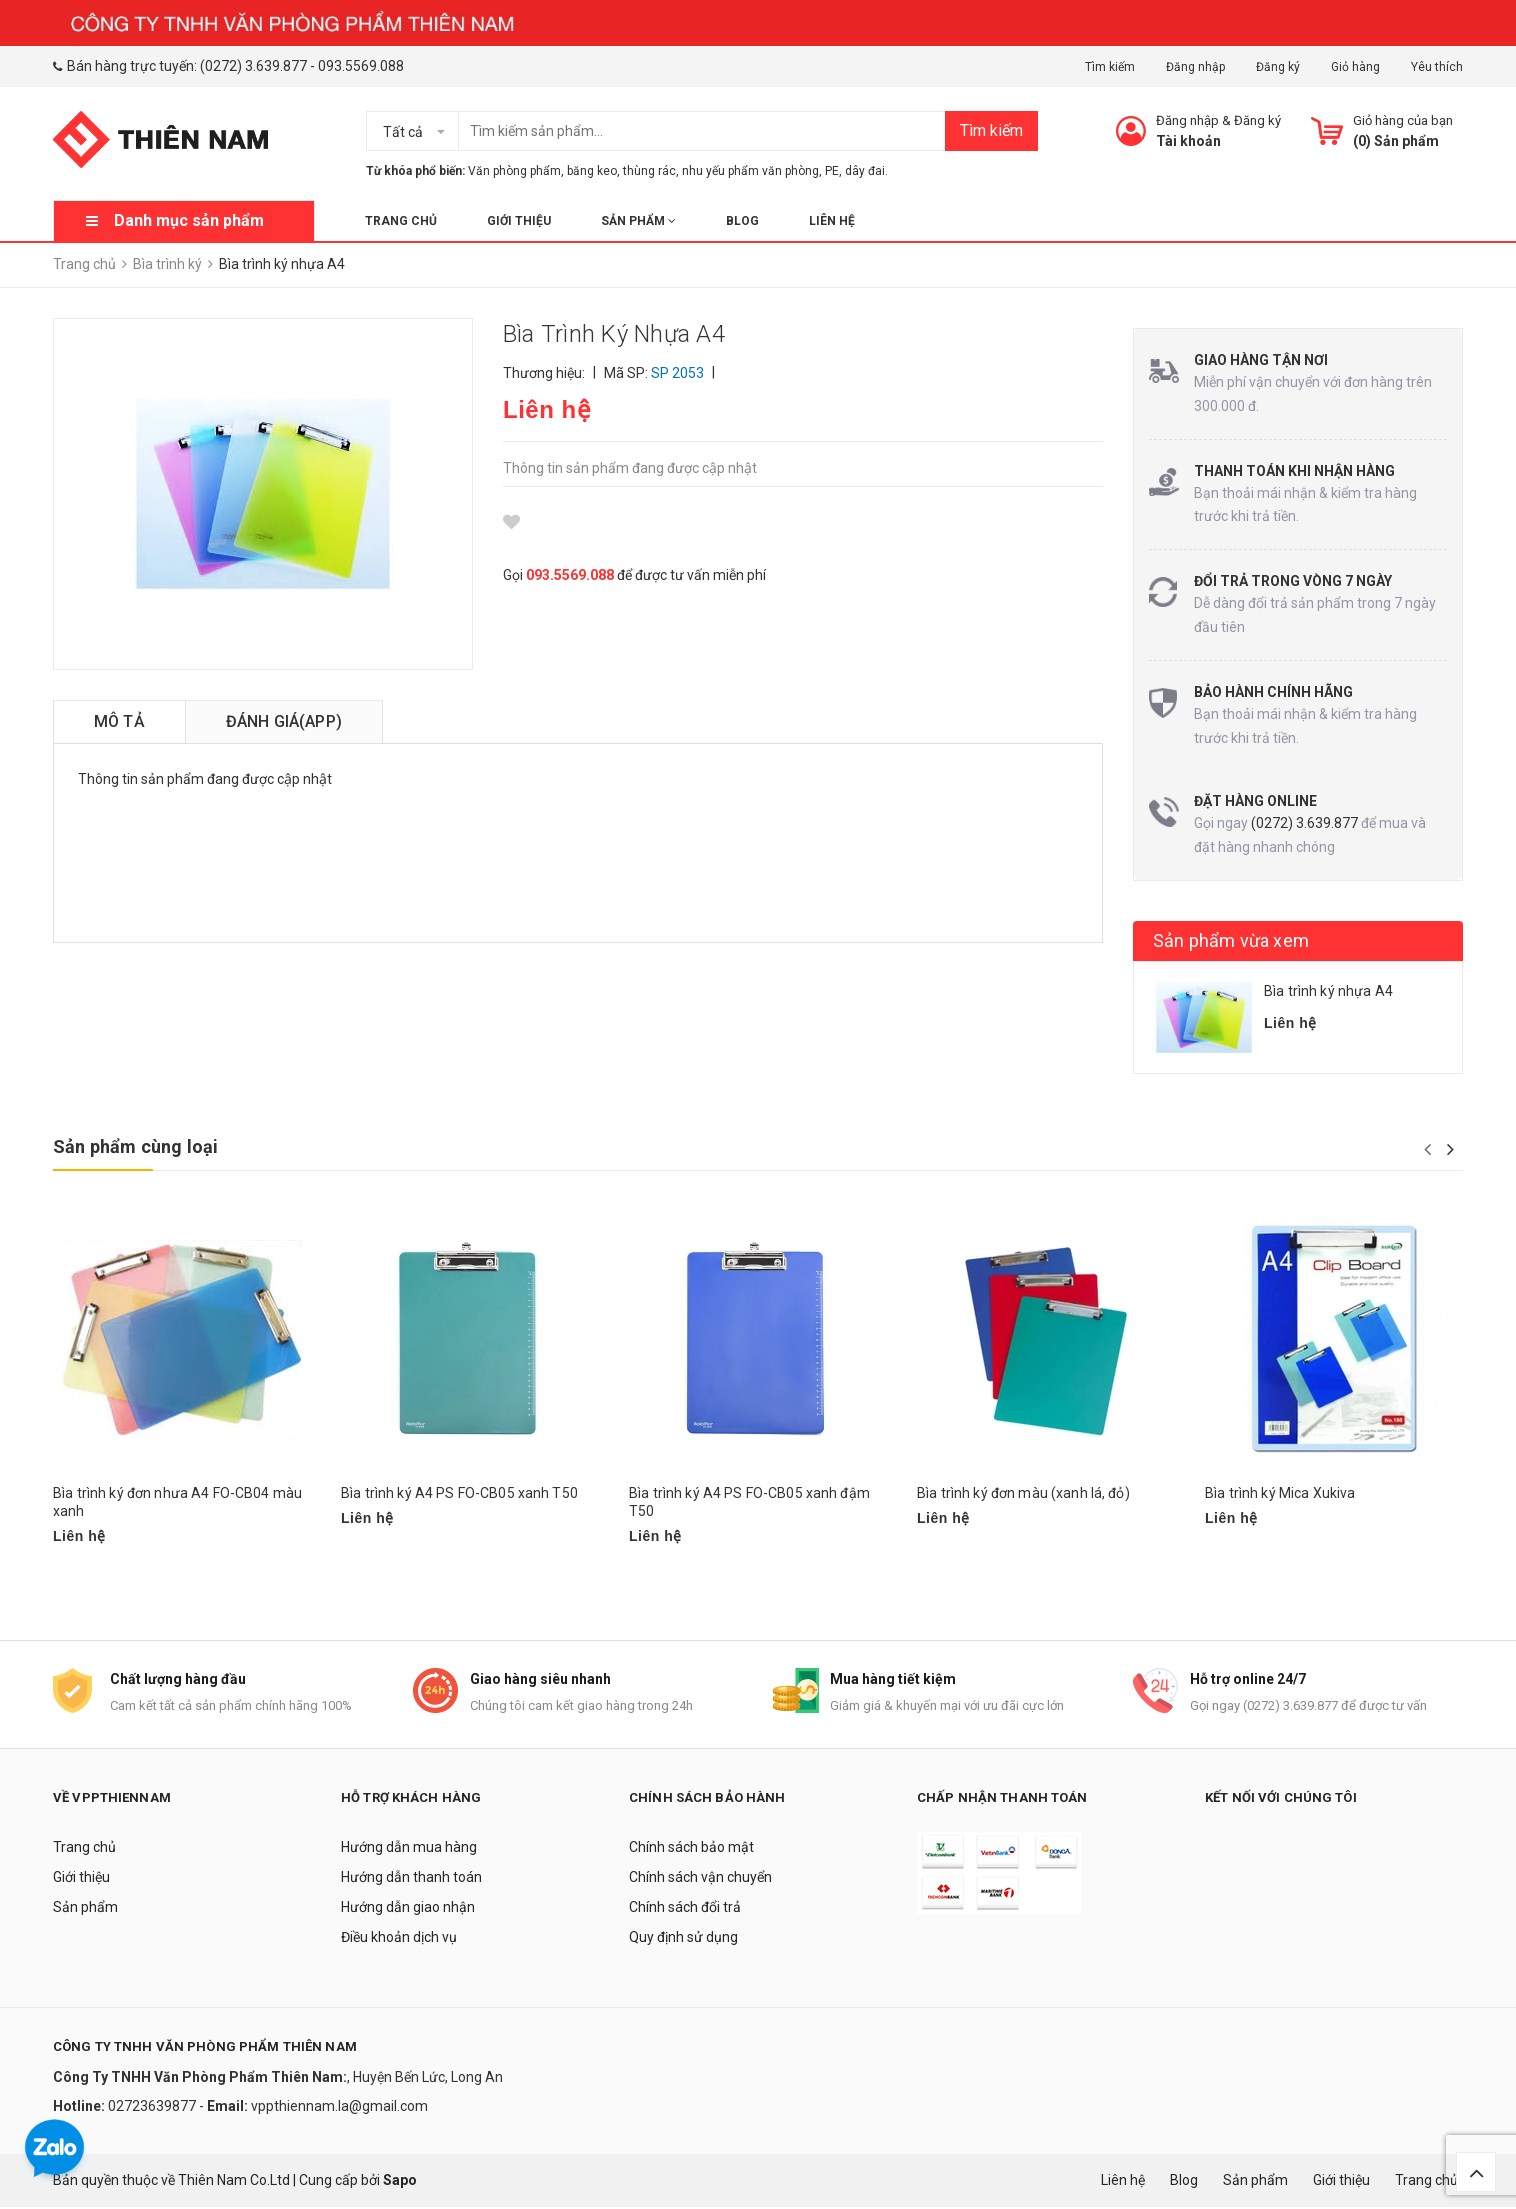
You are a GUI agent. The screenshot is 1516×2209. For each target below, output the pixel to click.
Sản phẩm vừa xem (1231, 940)
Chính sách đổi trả (685, 1909)
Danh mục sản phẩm (189, 220)
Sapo (400, 2181)
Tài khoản (1188, 141)
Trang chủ (401, 221)
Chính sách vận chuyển (700, 1879)
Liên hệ (832, 221)
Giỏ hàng (1355, 67)
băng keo (592, 171)
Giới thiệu (519, 221)
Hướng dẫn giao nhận (408, 1909)
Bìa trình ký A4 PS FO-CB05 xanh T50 (459, 1493)
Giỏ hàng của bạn (1403, 120)
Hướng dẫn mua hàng (409, 1849)
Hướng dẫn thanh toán (411, 1879)
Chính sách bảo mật (691, 1849)
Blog (742, 221)
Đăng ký (1278, 67)
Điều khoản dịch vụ (399, 1939)
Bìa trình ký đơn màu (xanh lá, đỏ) (1023, 1493)
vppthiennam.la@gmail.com (339, 2107)
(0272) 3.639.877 (253, 66)
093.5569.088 (361, 66)
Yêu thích (1437, 67)
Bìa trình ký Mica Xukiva (1280, 1493)
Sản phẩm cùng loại (135, 1146)
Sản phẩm (638, 221)
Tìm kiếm (1110, 67)
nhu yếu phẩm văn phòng (750, 171)
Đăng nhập (1195, 67)
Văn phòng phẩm (514, 171)
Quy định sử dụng (683, 1939)
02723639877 (153, 2107)
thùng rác (649, 171)
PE (832, 171)
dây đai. (866, 171)
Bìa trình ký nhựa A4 (1328, 991)
